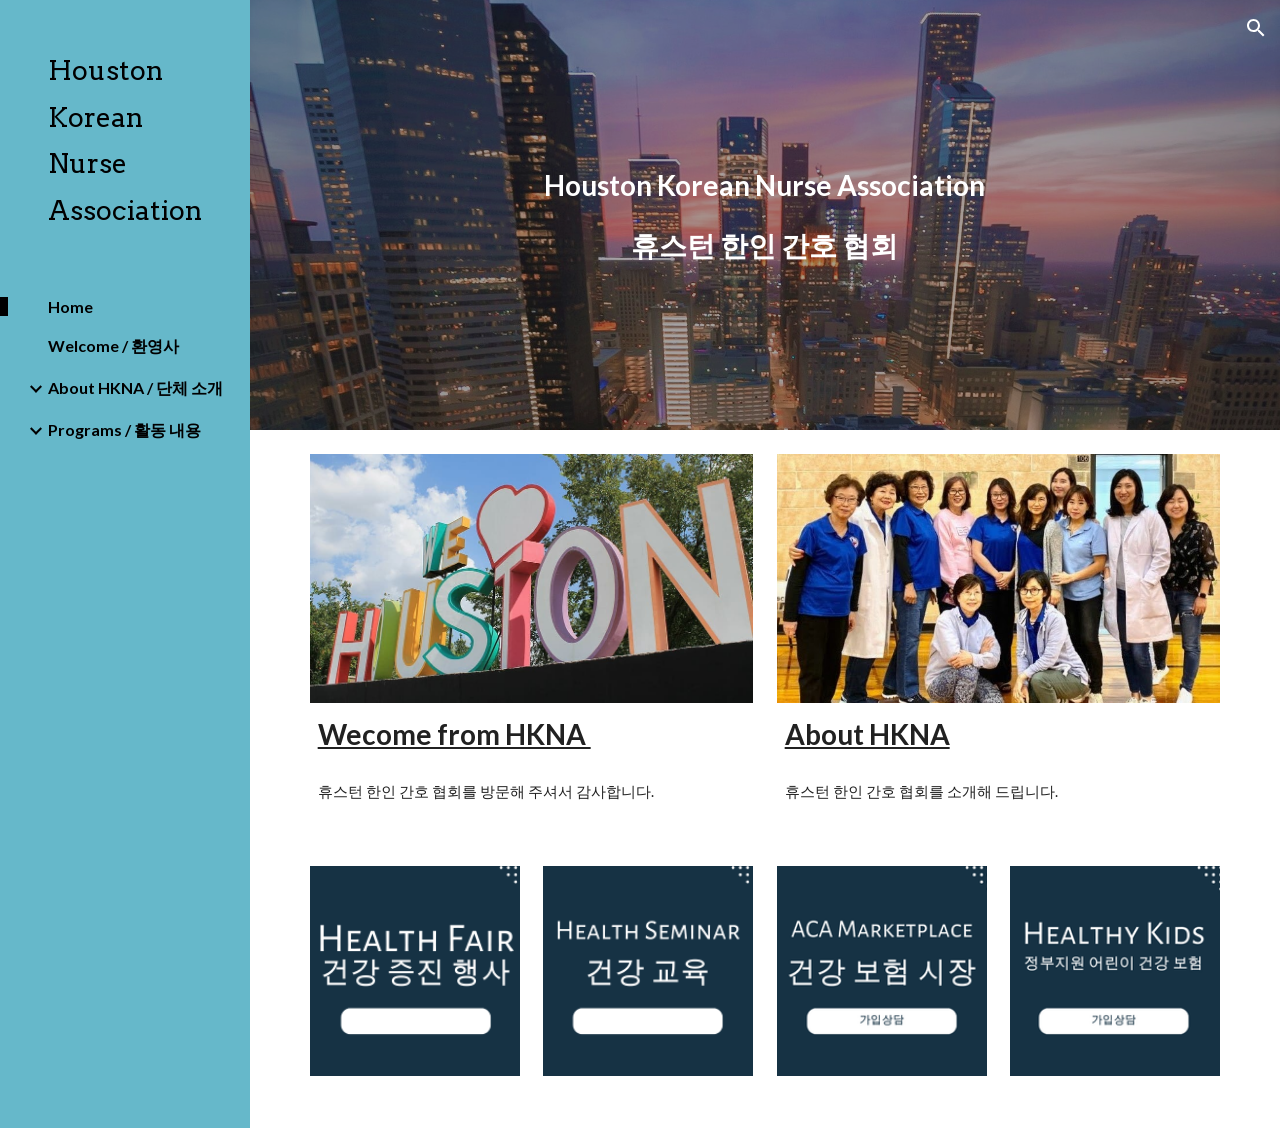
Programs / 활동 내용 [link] (124, 429)
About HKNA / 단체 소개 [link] (135, 387)
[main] (764, 215)
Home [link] (70, 306)
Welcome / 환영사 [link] (113, 345)
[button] (1256, 28)
